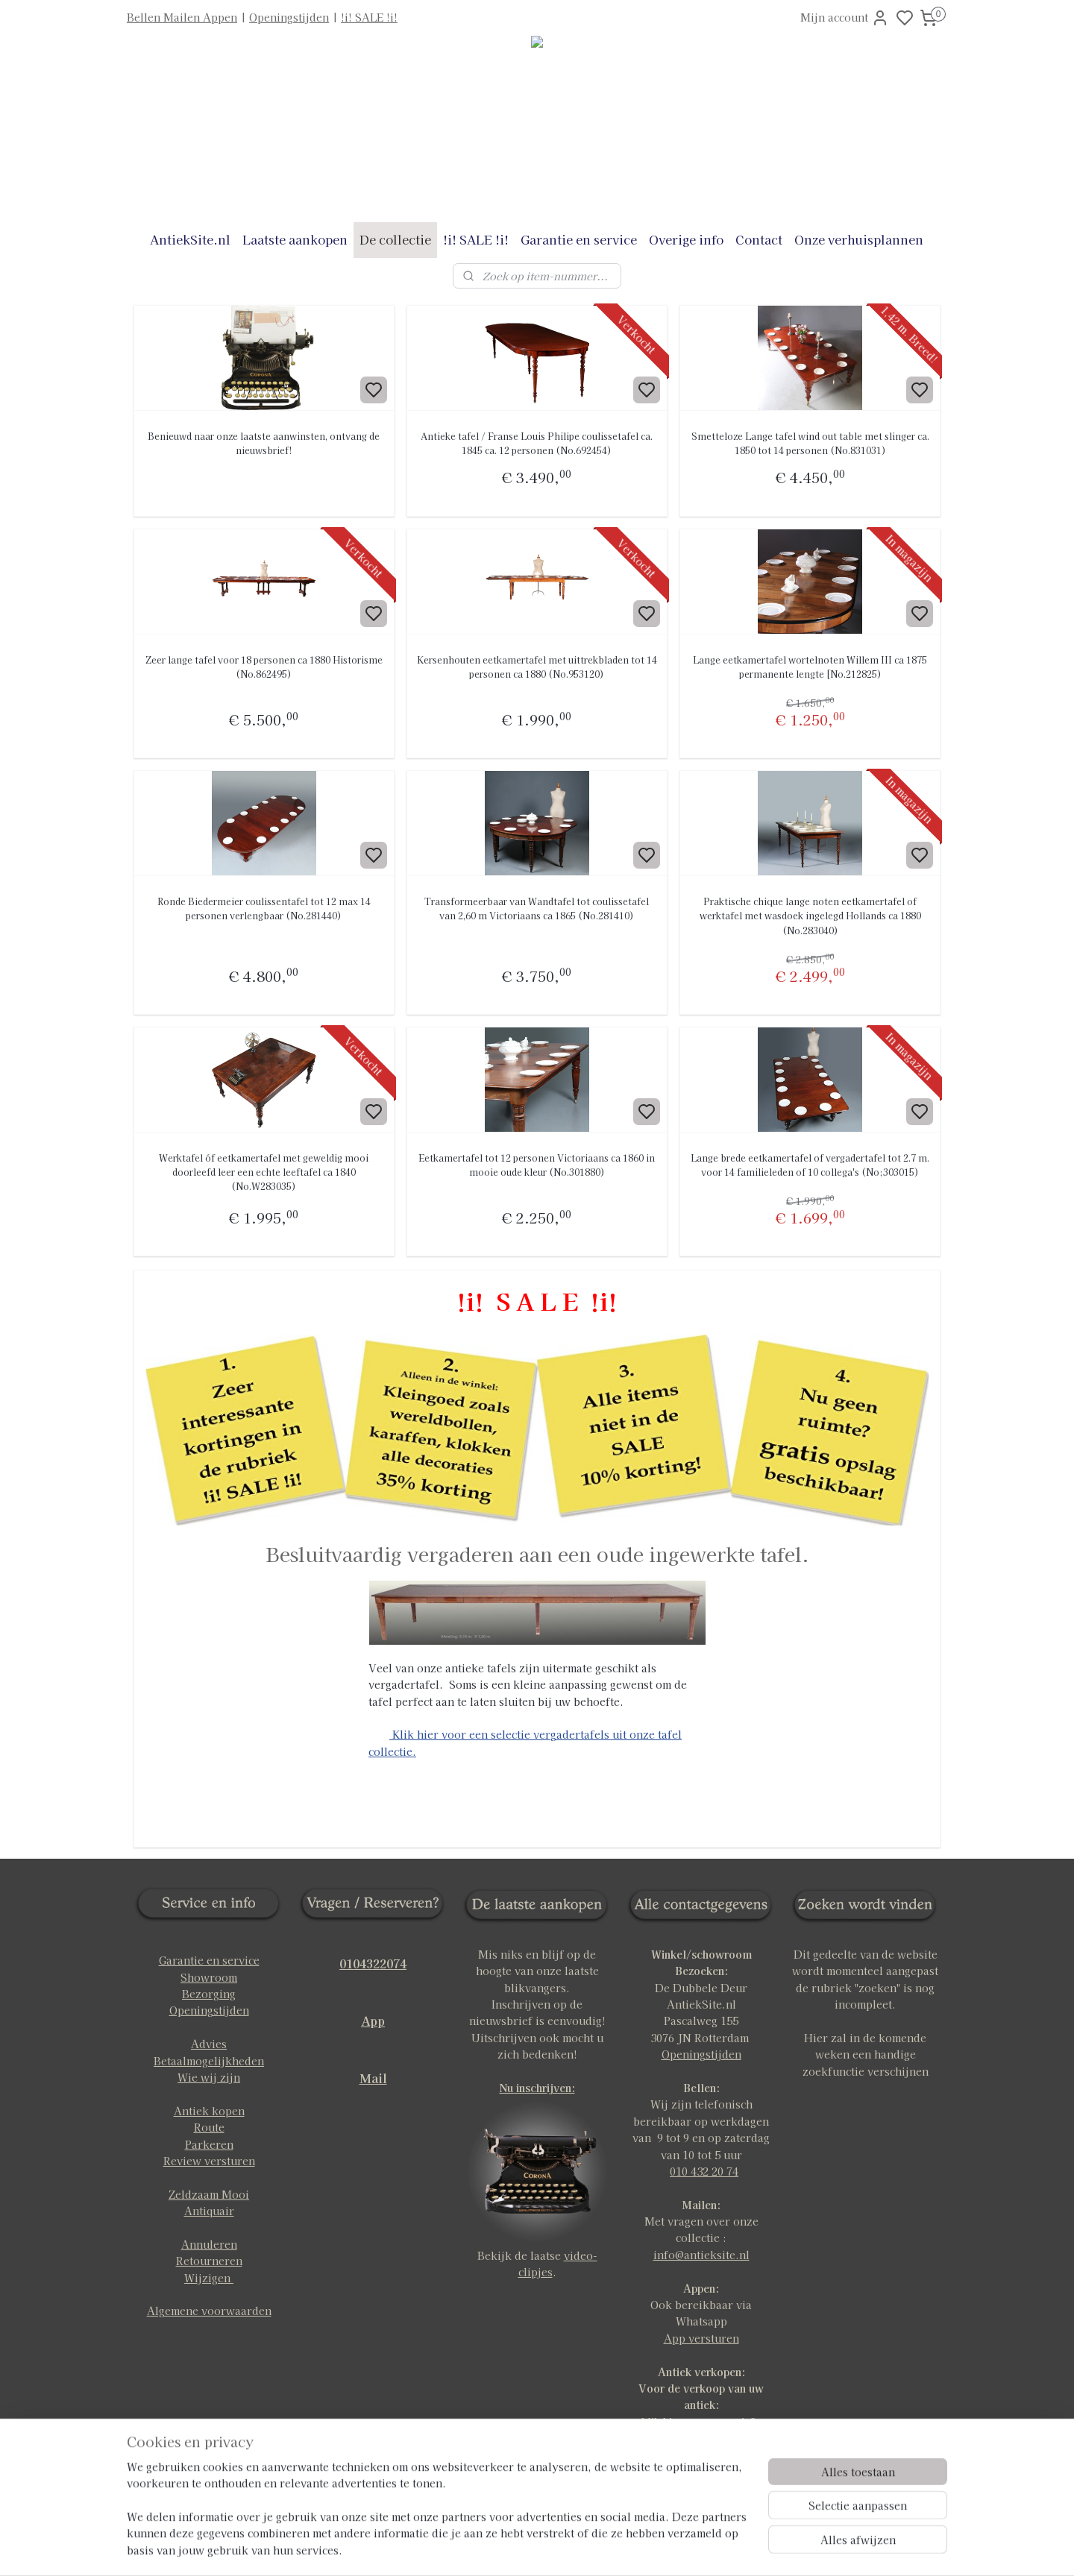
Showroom (208, 1977)
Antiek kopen (209, 2110)
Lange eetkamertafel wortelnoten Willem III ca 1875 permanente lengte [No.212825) (810, 666)
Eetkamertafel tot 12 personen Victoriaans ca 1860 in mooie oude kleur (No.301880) (536, 1164)
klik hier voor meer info (701, 2421)
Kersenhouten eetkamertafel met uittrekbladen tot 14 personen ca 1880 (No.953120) (537, 666)
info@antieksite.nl (701, 2254)
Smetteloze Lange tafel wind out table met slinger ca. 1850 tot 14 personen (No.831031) (810, 442)
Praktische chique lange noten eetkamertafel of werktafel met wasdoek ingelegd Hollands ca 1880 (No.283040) (810, 915)
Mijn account (844, 18)
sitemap (585, 2548)
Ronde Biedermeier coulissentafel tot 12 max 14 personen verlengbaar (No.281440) (264, 908)
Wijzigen (208, 2277)
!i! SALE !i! (369, 17)
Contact (758, 239)
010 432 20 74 (704, 2171)
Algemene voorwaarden (209, 2310)
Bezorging (209, 1993)
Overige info (686, 239)
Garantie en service (579, 239)
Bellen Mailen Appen (182, 17)
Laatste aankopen (295, 239)
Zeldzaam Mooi (209, 2194)
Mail (373, 2078)
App (373, 2020)
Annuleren (209, 2244)
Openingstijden (289, 17)
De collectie (395, 239)
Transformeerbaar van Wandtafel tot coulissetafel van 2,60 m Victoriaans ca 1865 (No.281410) (536, 908)
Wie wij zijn (209, 2077)
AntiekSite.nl (190, 239)
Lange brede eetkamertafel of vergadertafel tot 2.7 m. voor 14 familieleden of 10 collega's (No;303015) (810, 1164)
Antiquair (209, 2210)
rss (612, 2548)
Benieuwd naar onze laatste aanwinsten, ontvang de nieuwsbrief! (264, 442)
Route (209, 2127)
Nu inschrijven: (537, 2087)
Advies (209, 2043)
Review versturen (209, 2160)
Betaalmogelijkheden (209, 2060)
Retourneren (209, 2260)
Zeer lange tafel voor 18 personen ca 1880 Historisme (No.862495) (264, 666)
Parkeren (209, 2144)
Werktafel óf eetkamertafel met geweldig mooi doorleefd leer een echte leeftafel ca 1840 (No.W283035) (263, 1171)
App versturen (701, 2338)
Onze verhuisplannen (858, 239)
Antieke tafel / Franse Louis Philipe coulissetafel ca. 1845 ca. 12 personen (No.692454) (537, 442)
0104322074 (372, 1963)
